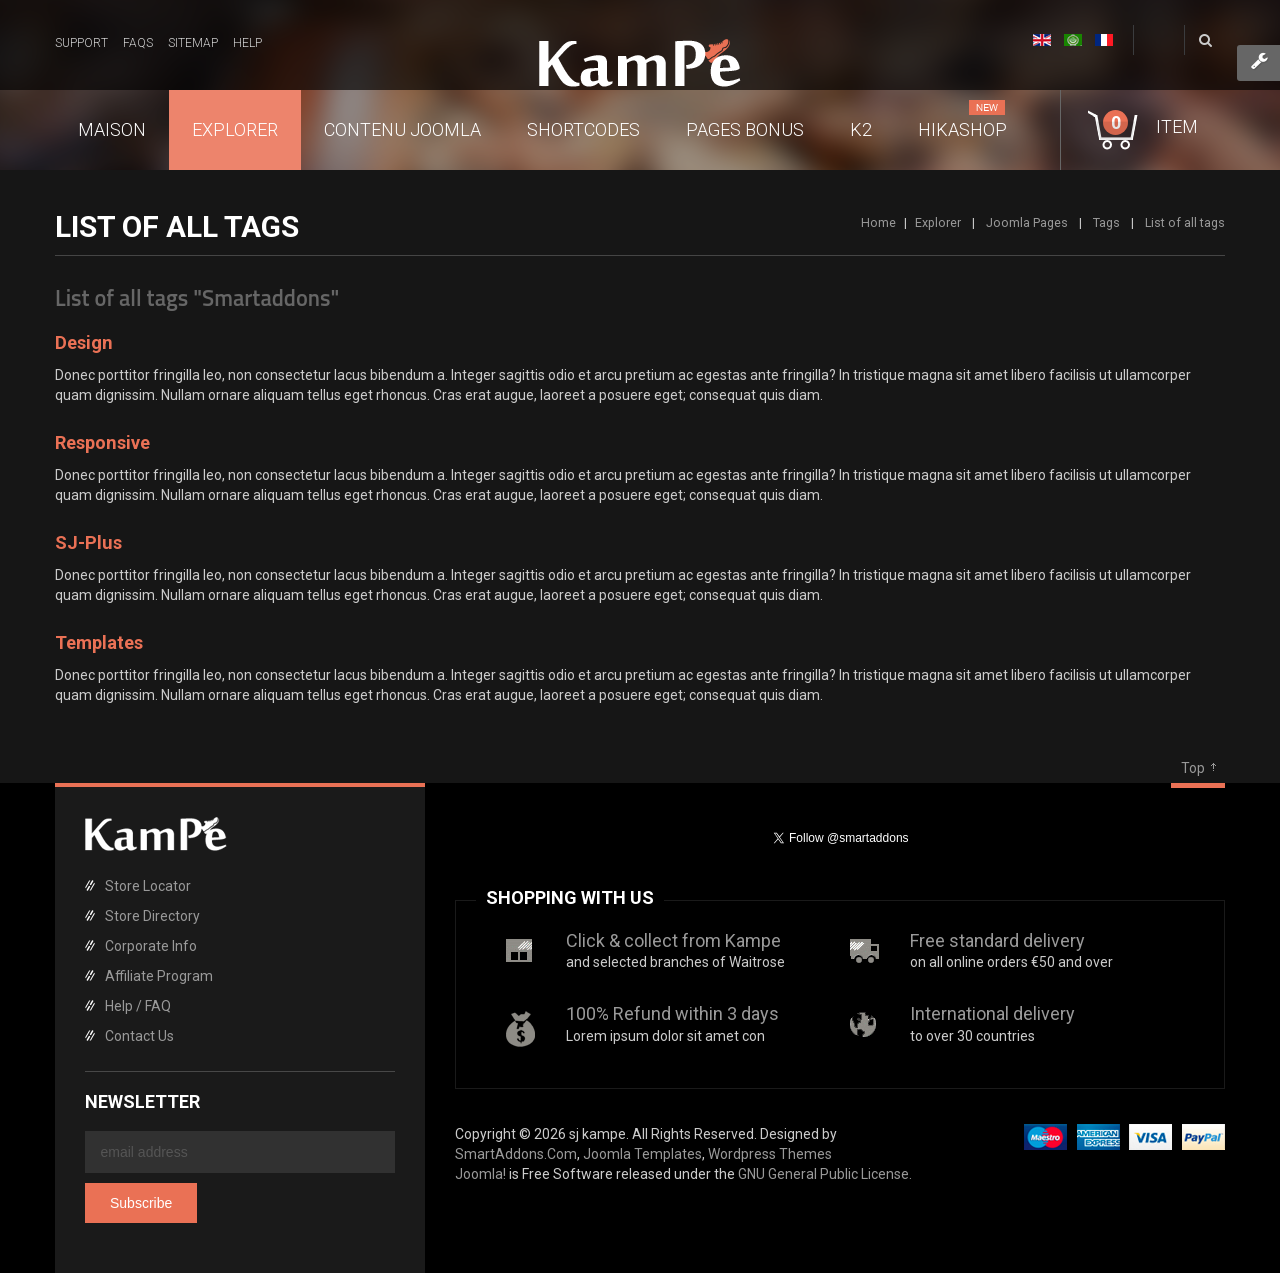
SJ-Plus (88, 542)
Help (247, 43)
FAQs (138, 43)
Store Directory (152, 916)
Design (84, 342)
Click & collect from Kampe (673, 940)
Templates (99, 642)
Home (878, 222)
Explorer (938, 222)
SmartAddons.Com (516, 1154)
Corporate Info (151, 946)
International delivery (992, 1013)
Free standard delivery (997, 940)
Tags (1106, 222)
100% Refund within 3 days (672, 1013)
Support (81, 43)
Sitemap (193, 43)
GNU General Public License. (825, 1174)
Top (1193, 768)
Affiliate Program (159, 976)
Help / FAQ (138, 1006)
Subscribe (141, 1203)
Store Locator (148, 886)
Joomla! (480, 1174)
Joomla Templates (642, 1154)
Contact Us (139, 1036)
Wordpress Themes (770, 1154)
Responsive (102, 442)
